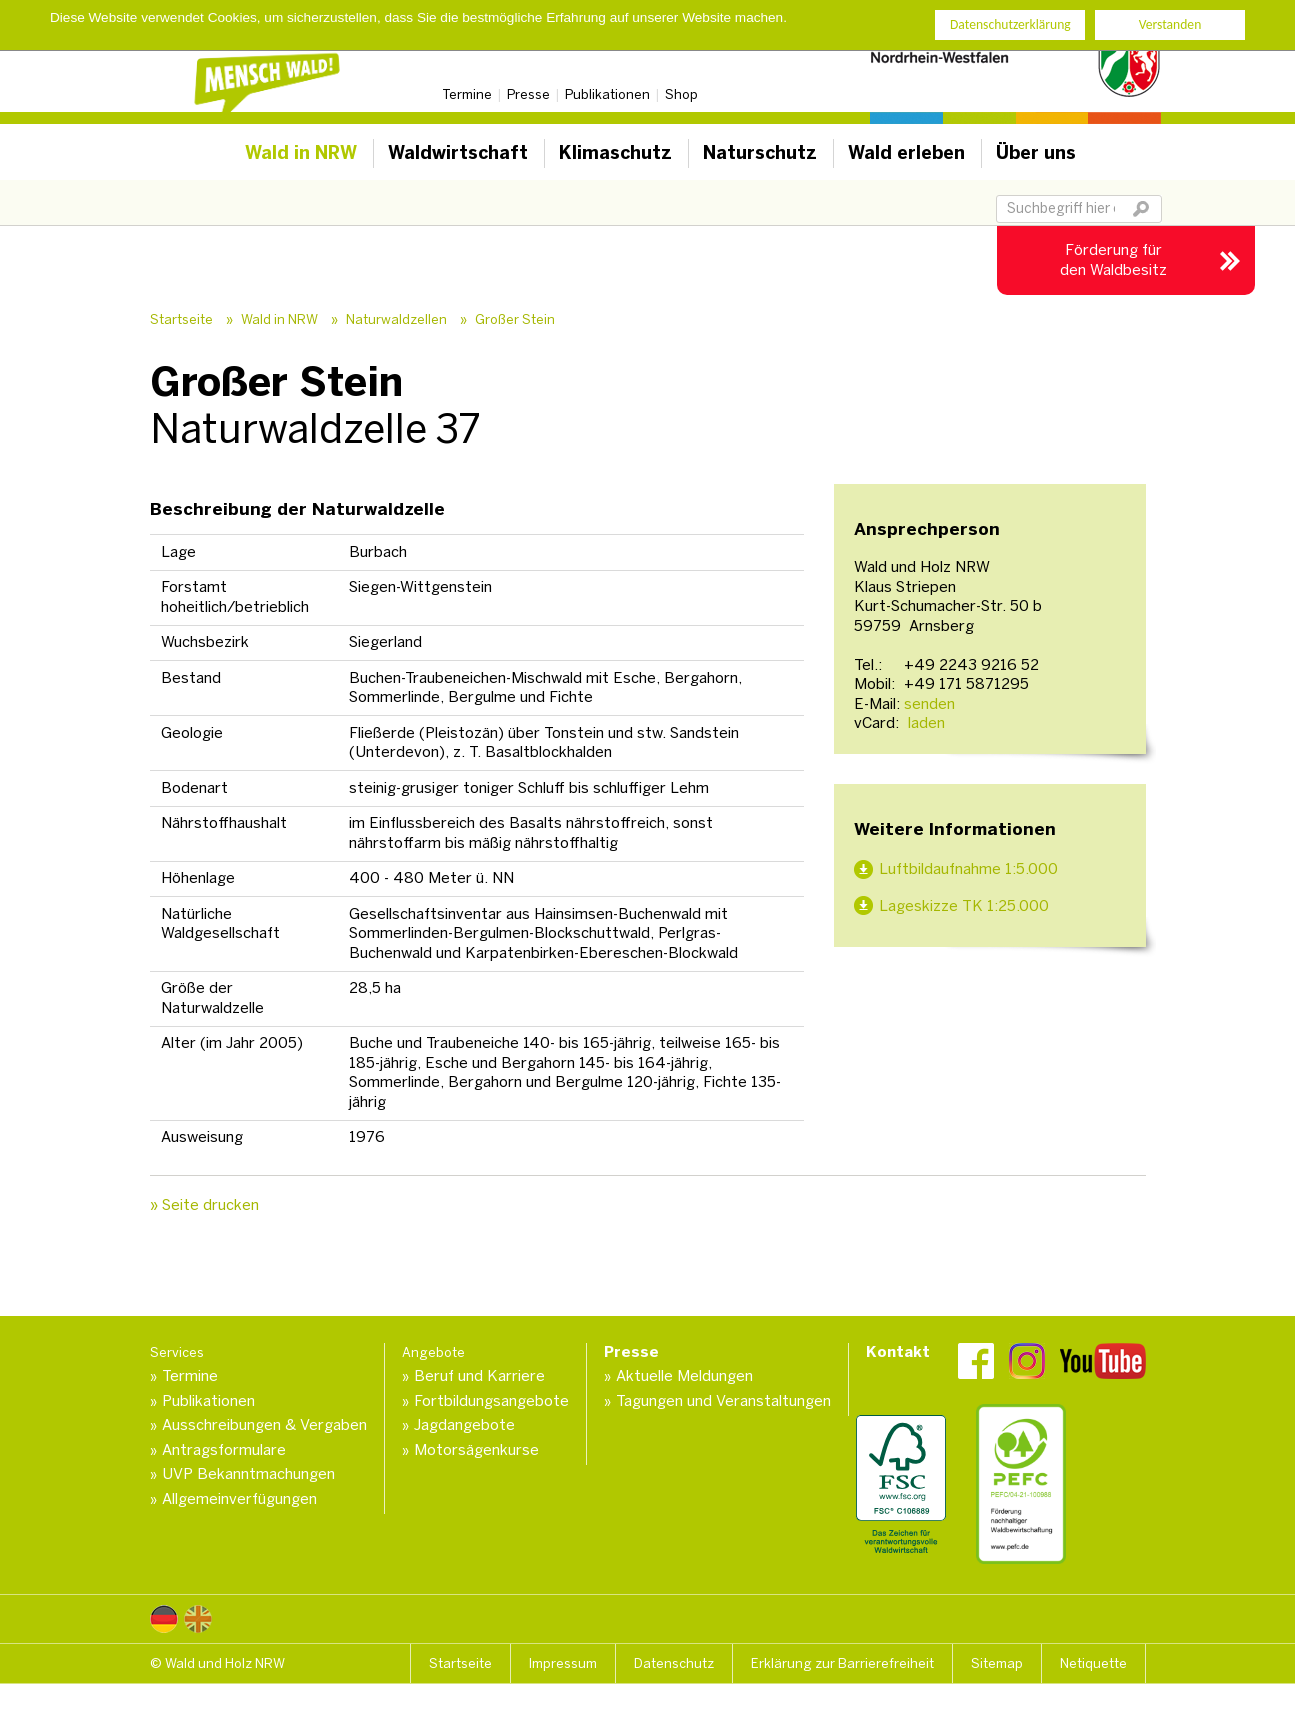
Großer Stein (515, 319)
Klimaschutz (615, 153)
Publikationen (607, 94)
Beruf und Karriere (479, 1376)
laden (924, 723)
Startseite (181, 319)
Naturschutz (760, 153)
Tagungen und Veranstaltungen (723, 1401)
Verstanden (1170, 24)
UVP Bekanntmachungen (248, 1474)
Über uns (1036, 153)
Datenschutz (674, 1663)
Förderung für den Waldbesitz (1113, 260)
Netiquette (1093, 1663)
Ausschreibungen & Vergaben (264, 1425)
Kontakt (898, 1352)
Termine (467, 94)
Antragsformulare (224, 1450)
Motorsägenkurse (476, 1450)
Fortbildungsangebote (491, 1401)
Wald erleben (906, 153)
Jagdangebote (464, 1425)
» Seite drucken (204, 1205)
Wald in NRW (301, 153)
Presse (528, 94)
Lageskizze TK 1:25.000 (964, 906)
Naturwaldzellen (396, 319)
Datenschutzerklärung (1010, 24)
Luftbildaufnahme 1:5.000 (968, 869)
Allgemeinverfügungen (239, 1499)
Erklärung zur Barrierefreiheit (842, 1663)
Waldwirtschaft (458, 153)
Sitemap (997, 1663)
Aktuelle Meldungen (684, 1376)
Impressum (563, 1663)
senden (929, 704)
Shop (681, 94)
